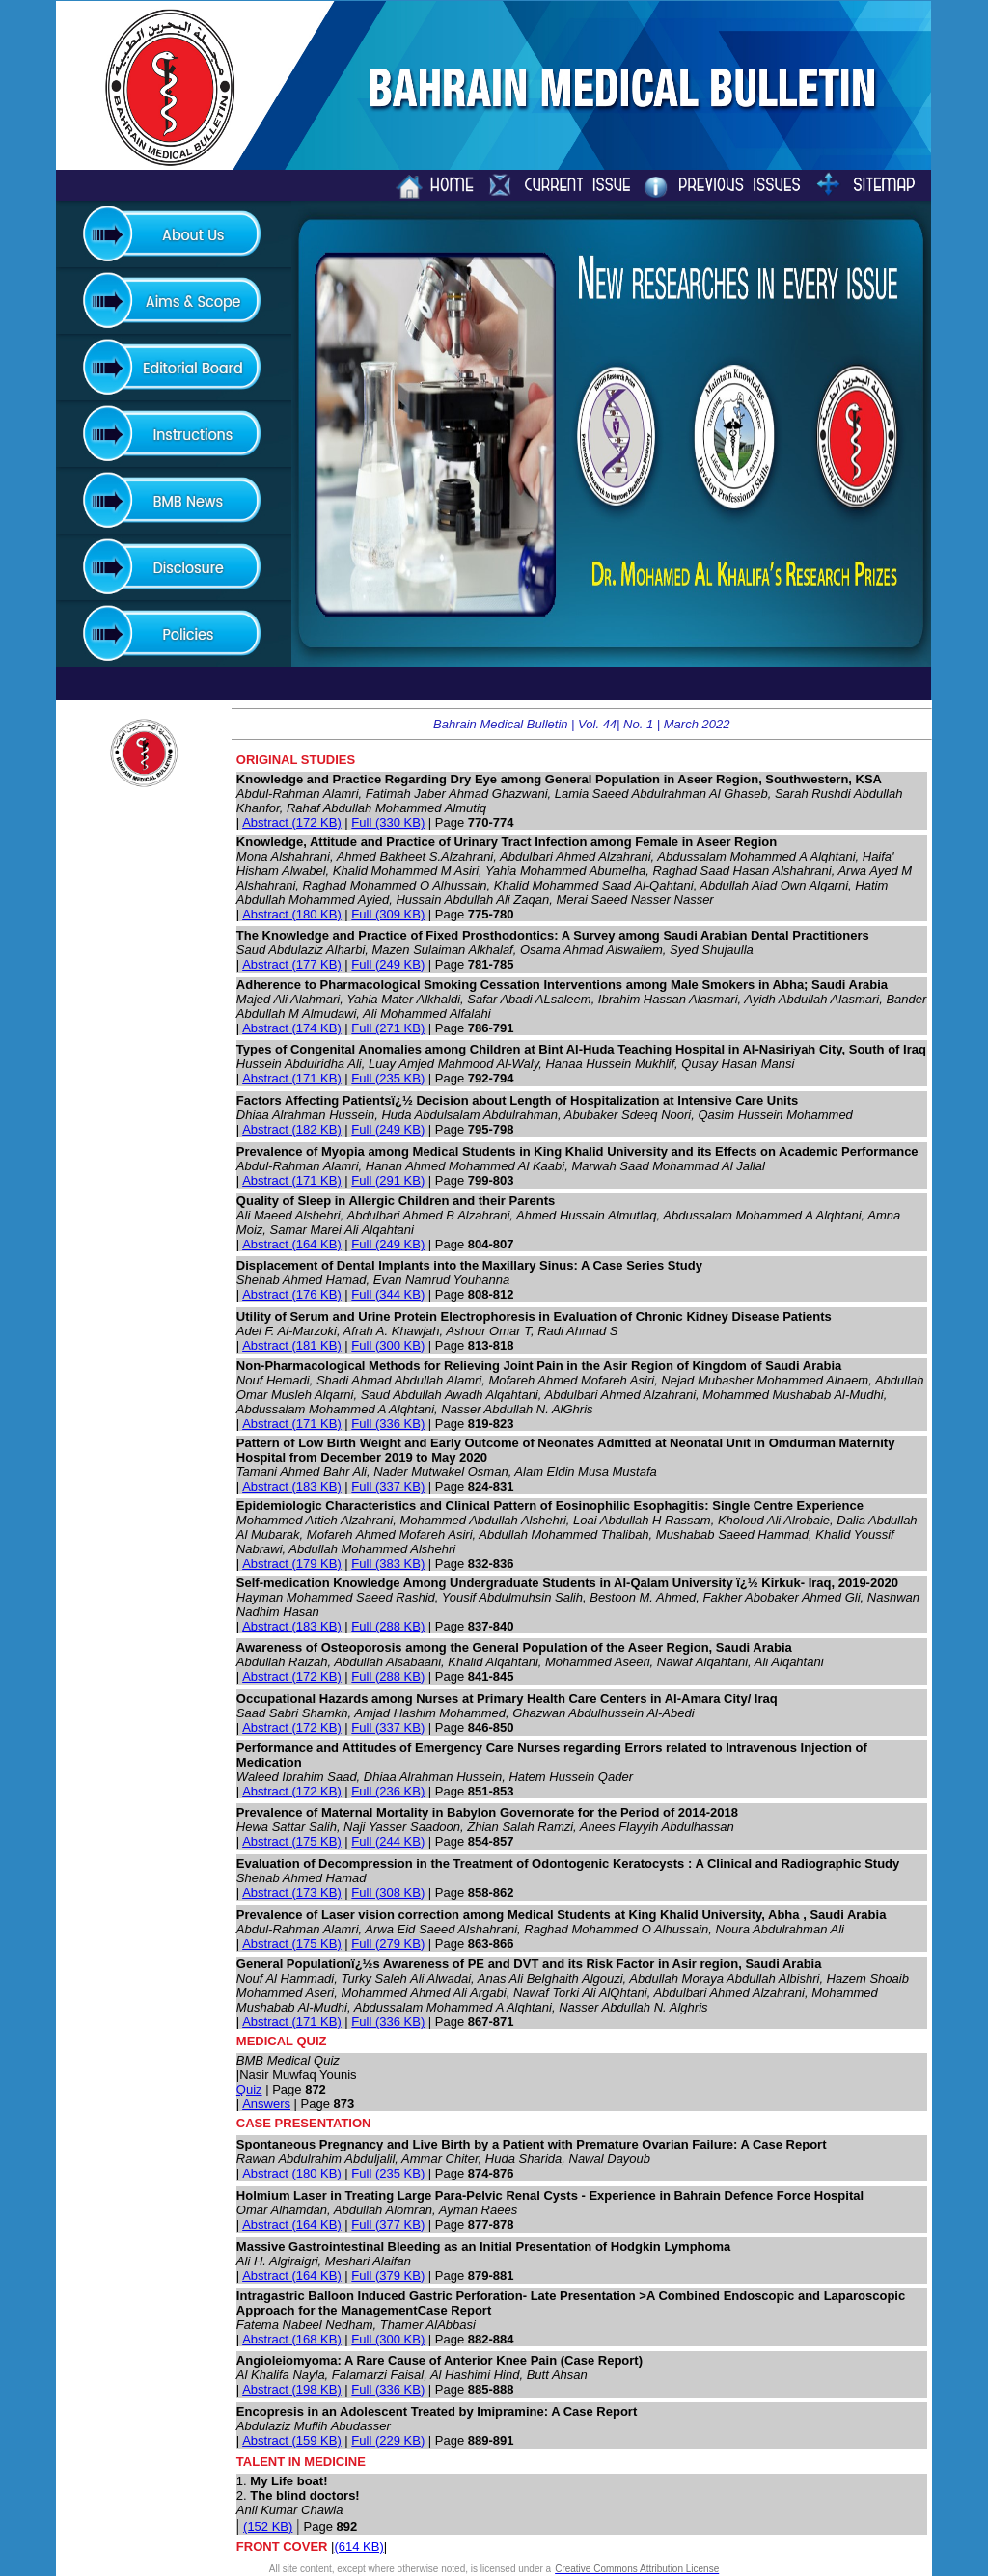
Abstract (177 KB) (292, 964)
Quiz (249, 2089)
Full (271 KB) (388, 1028)
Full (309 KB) (388, 914)
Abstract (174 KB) (292, 1028)
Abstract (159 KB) (292, 2440)
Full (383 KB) (388, 1563)
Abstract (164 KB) (292, 1244)
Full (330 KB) (388, 822)
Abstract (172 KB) (292, 822)
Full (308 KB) (388, 1892)
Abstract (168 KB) (292, 2339)
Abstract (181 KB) (292, 1345)
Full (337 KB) (388, 1486)
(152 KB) (267, 2526)
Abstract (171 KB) (292, 1078)
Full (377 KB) (388, 2224)
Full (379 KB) (388, 2275)
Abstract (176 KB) (292, 1294)
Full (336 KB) (388, 1423)
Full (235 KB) (388, 1078)
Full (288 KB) (388, 1626)
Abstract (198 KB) (292, 2389)
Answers (266, 2103)
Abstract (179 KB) (292, 1563)
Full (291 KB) (388, 1180)
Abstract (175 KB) (292, 1841)
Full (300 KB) (388, 1345)
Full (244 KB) (388, 1841)
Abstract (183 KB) (292, 1486)
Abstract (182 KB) (292, 1129)
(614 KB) (358, 2546)
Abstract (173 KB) (292, 1892)
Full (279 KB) (388, 1943)
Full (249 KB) (388, 964)
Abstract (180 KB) (292, 914)
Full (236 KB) (388, 1791)
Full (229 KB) (388, 2440)
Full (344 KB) (388, 1294)
